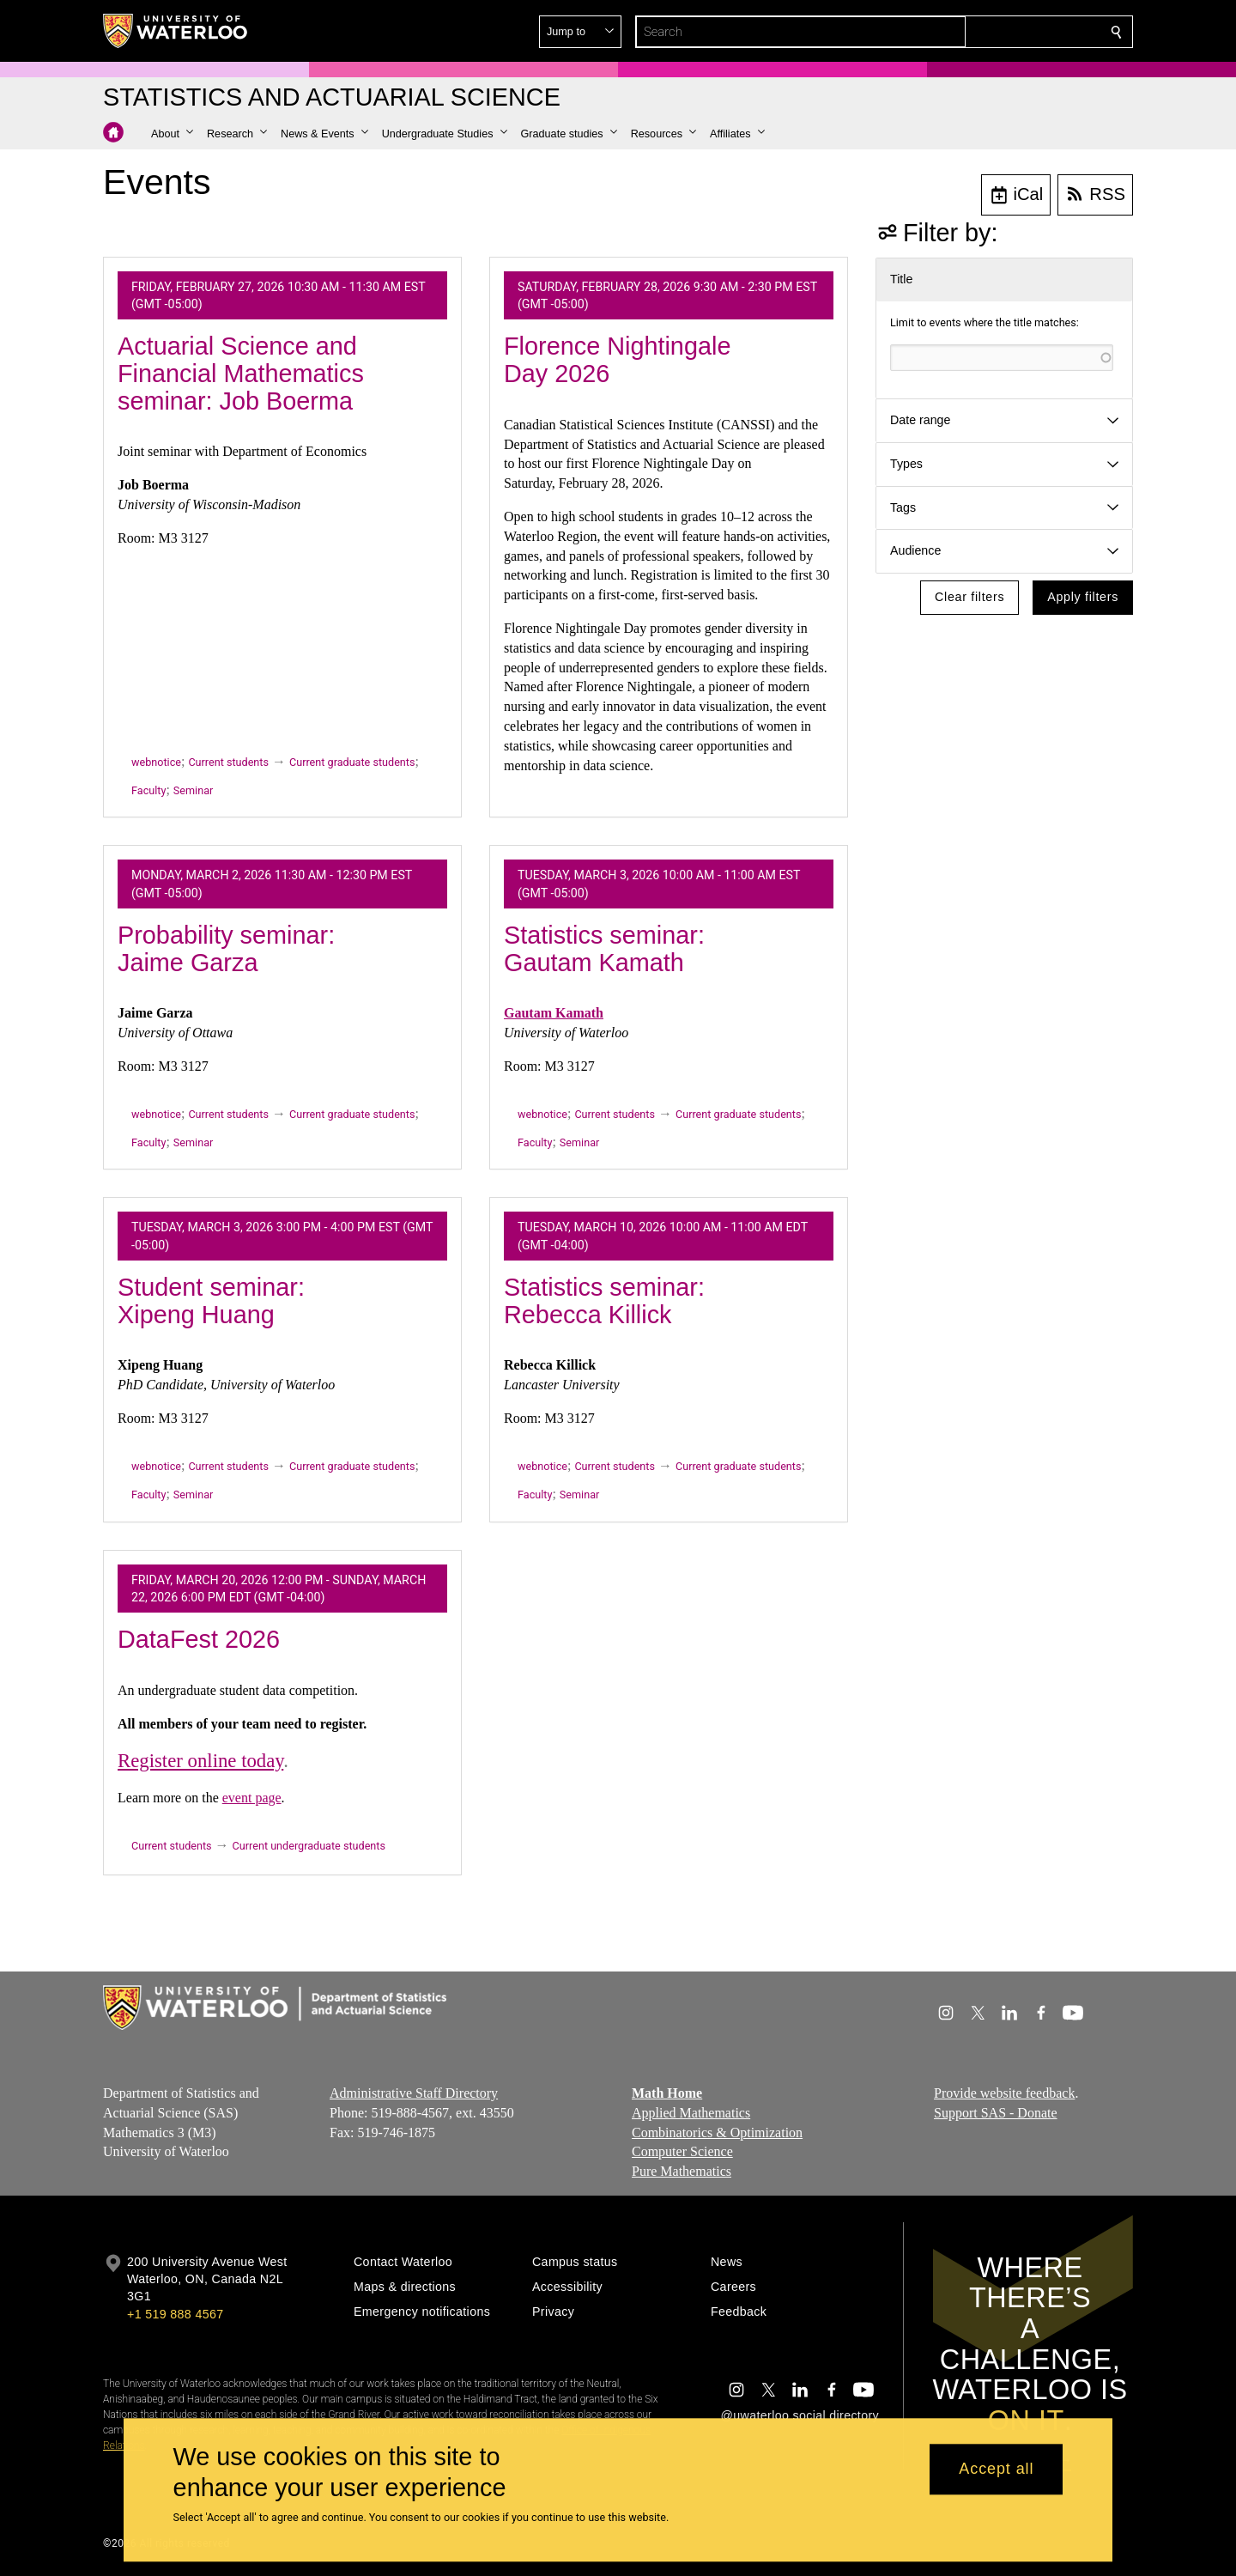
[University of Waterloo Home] (176, 31)
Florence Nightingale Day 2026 (617, 359)
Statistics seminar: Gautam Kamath (604, 948)
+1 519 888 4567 (175, 2314)
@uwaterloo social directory (800, 2415)
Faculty (148, 790)
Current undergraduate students (309, 1845)
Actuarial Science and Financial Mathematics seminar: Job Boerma (241, 373)
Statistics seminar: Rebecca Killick (604, 1300)
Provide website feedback (1004, 2093)
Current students (228, 762)
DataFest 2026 (199, 1639)
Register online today (200, 1760)
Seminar (193, 790)
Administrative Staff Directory (414, 2093)
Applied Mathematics (691, 2112)
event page (252, 1797)
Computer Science (682, 2151)
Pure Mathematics (681, 2171)
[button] (992, 31)
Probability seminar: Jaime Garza (226, 948)
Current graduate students (352, 762)
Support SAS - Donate (995, 2112)
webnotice (156, 762)
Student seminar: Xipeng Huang (211, 1300)
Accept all (996, 2469)
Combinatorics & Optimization (717, 2131)
